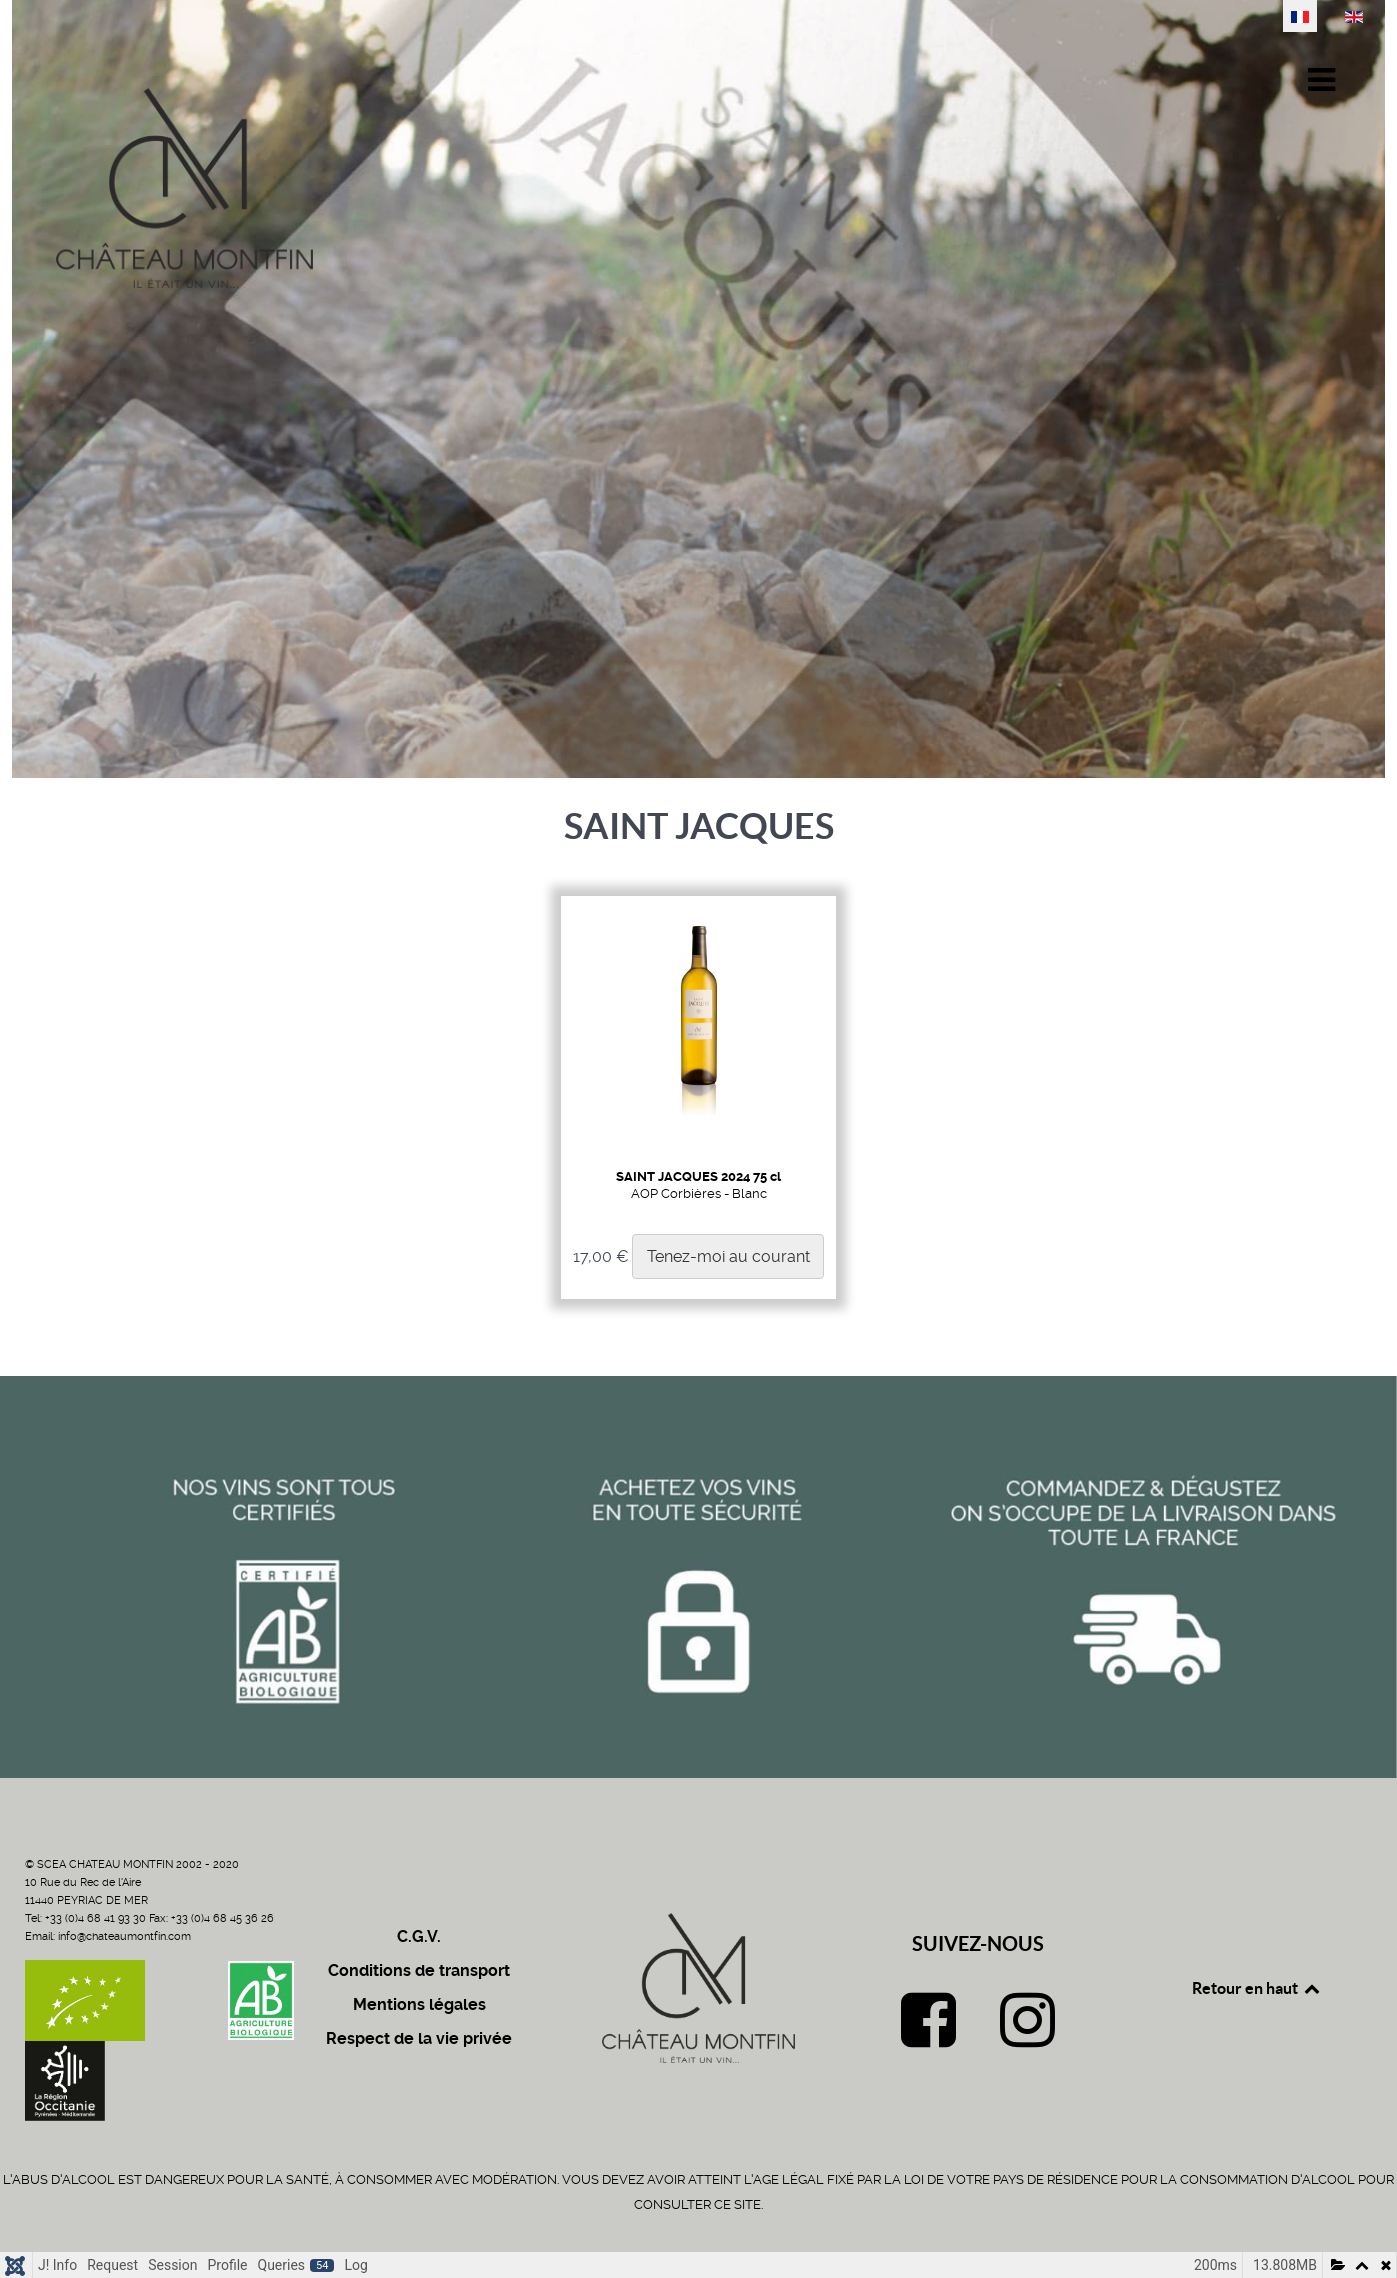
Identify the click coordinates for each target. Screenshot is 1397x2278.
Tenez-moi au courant (728, 1256)
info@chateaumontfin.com (124, 1936)
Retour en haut (1257, 1988)
